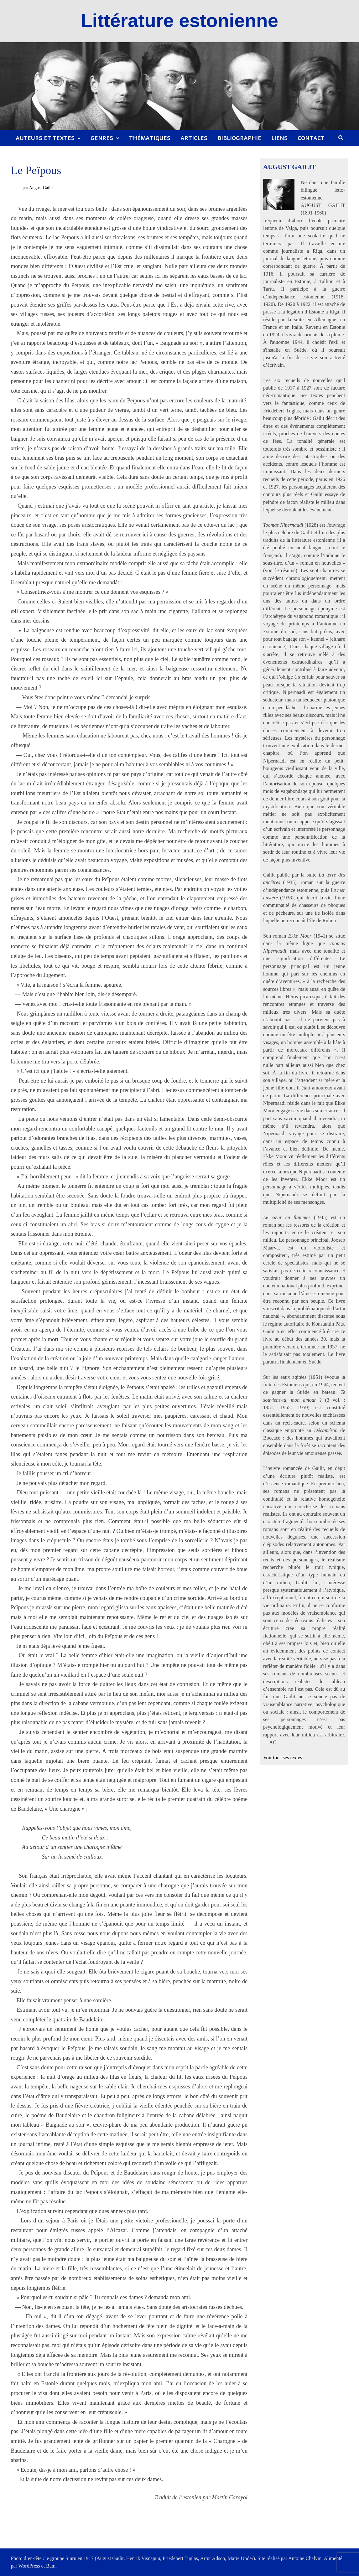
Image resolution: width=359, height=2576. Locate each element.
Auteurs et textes (45, 138)
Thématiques (149, 138)
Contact (311, 138)
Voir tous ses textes (282, 1758)
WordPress (29, 2565)
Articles (193, 138)
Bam (50, 2565)
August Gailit (41, 187)
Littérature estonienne (179, 20)
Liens (279, 138)
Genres (102, 138)
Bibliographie (239, 138)
